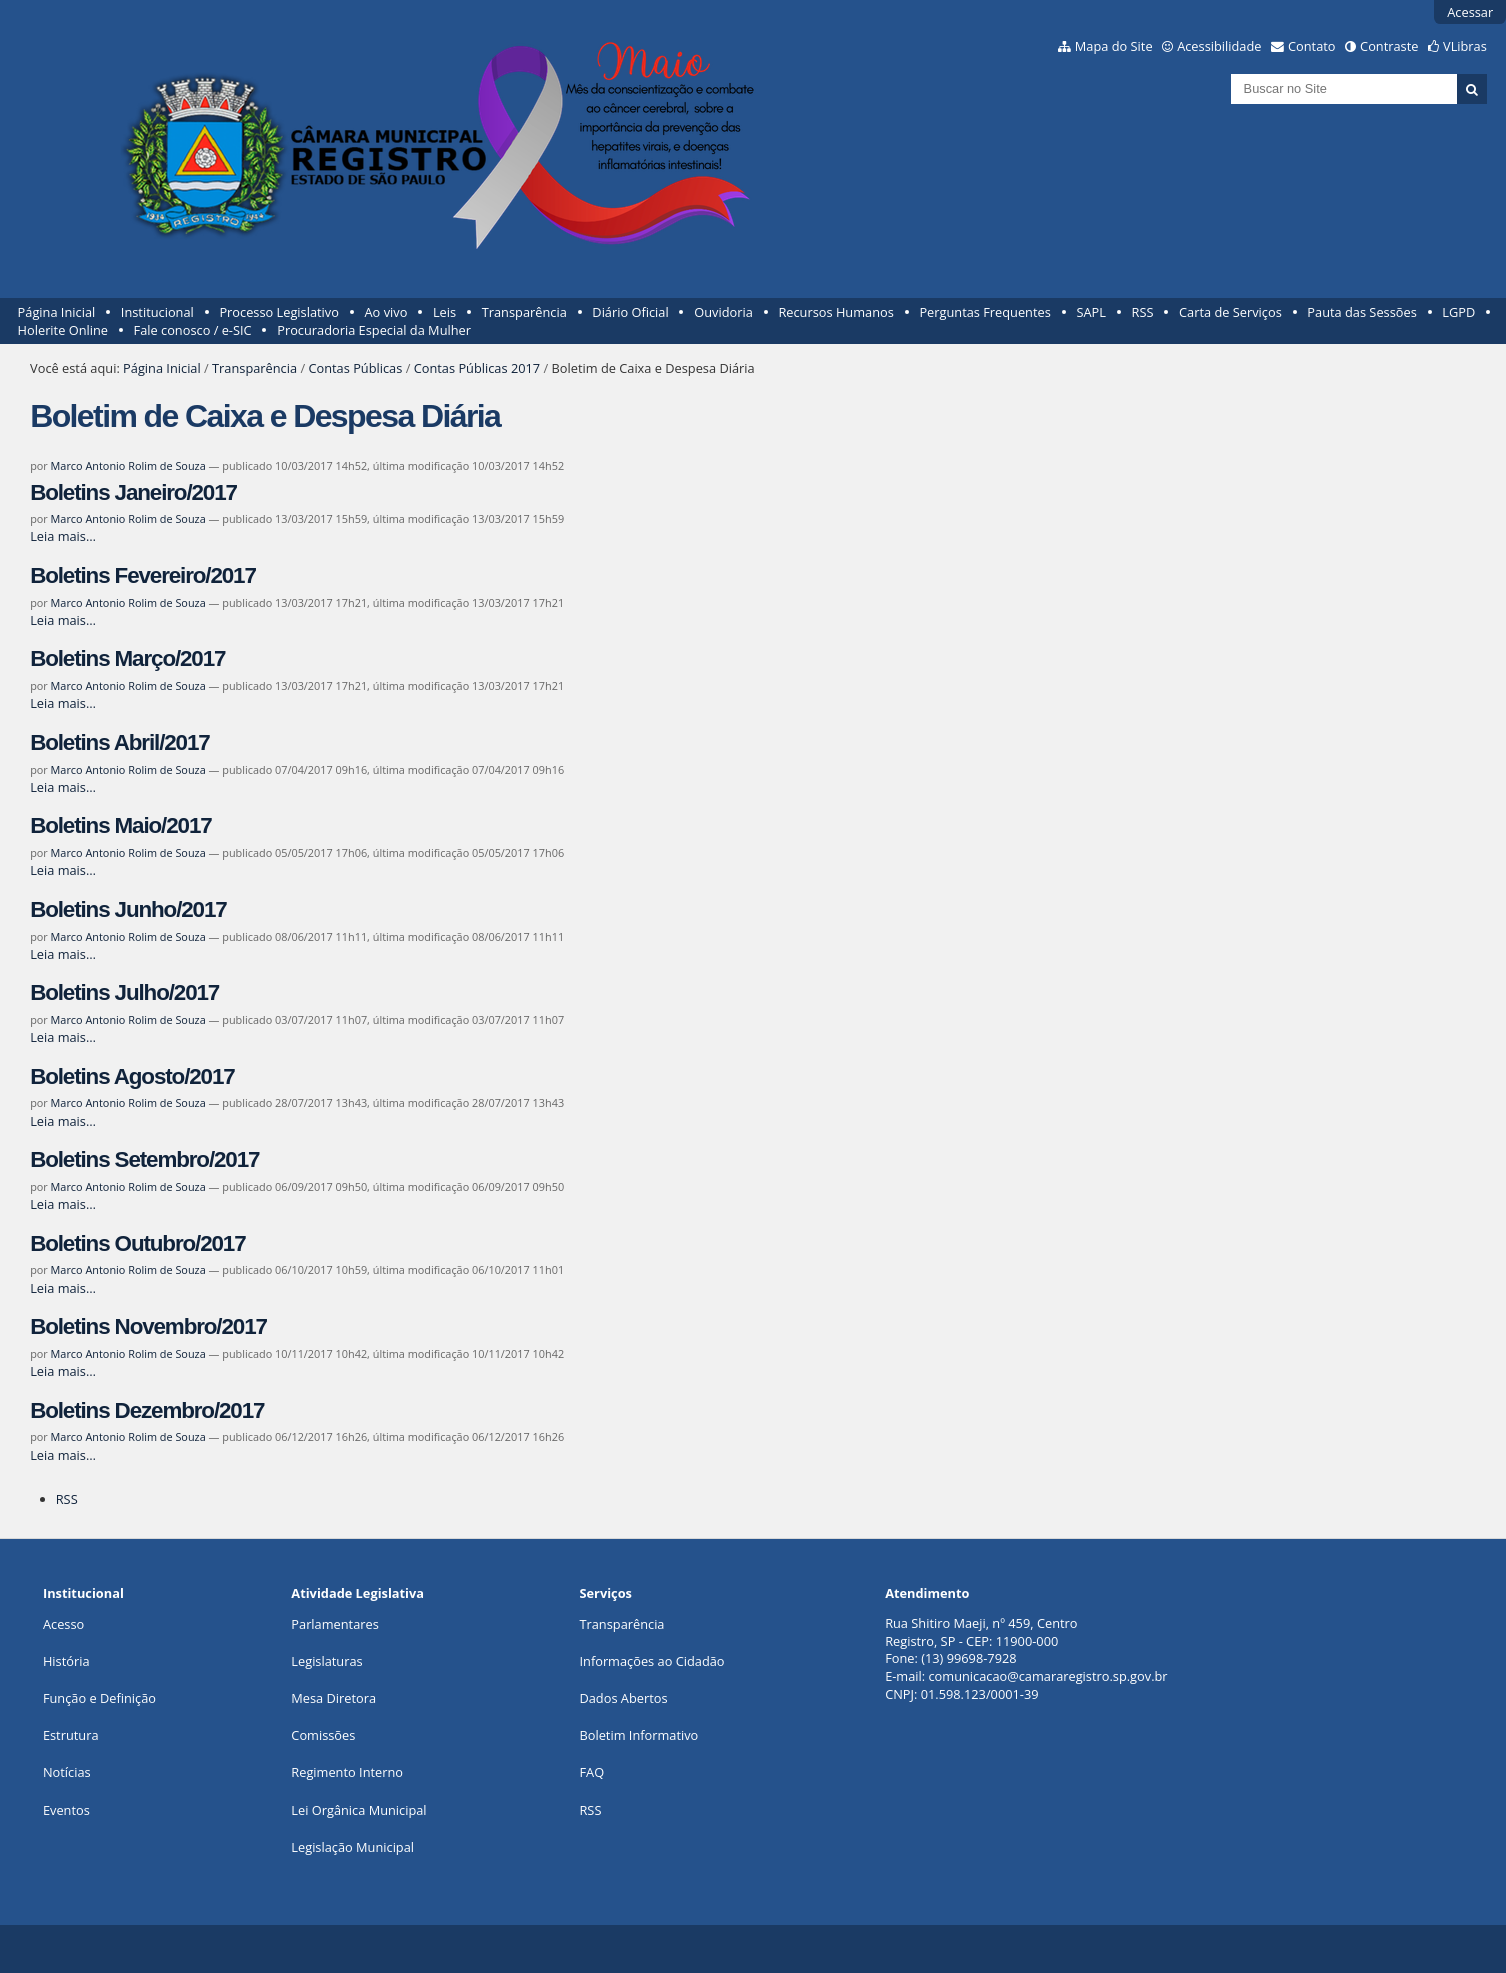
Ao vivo (386, 312)
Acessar (1470, 12)
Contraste (1389, 46)
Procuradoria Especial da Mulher (374, 330)
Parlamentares (334, 1624)
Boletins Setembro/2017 (144, 1159)
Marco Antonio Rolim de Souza (128, 465)
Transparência (524, 312)
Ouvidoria (723, 312)
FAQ (591, 1772)
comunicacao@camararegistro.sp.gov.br (1047, 1676)
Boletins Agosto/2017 (132, 1076)
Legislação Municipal (352, 1847)
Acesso (63, 1624)
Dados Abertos (623, 1698)
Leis (444, 312)
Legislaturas (326, 1661)
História (66, 1661)
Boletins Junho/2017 (128, 909)
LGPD (1458, 312)
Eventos (66, 1810)
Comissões (323, 1735)
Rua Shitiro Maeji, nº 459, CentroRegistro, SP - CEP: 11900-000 (981, 1632)
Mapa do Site (1114, 46)
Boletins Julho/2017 (124, 992)
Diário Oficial (630, 312)
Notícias (67, 1772)
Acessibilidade (1219, 46)
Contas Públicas (355, 368)
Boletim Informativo (638, 1735)
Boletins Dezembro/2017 (147, 1410)
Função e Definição (99, 1698)
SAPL (1091, 312)
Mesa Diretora (333, 1698)
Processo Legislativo (279, 312)
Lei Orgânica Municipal (358, 1810)
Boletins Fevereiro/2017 (143, 575)
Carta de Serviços (1230, 312)
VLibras (1465, 46)
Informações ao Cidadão (651, 1661)
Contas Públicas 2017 (477, 368)
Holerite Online (63, 330)
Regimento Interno (347, 1772)
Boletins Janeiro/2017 (133, 492)
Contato (1312, 46)
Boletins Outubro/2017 (137, 1243)
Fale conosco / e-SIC (193, 330)
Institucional (157, 312)
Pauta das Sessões (1361, 312)
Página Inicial (57, 312)
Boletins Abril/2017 (119, 742)
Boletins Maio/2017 (120, 825)
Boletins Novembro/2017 (148, 1326)
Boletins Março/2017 (127, 658)
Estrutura (71, 1735)
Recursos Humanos (835, 312)
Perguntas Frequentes (984, 312)
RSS (1143, 312)
